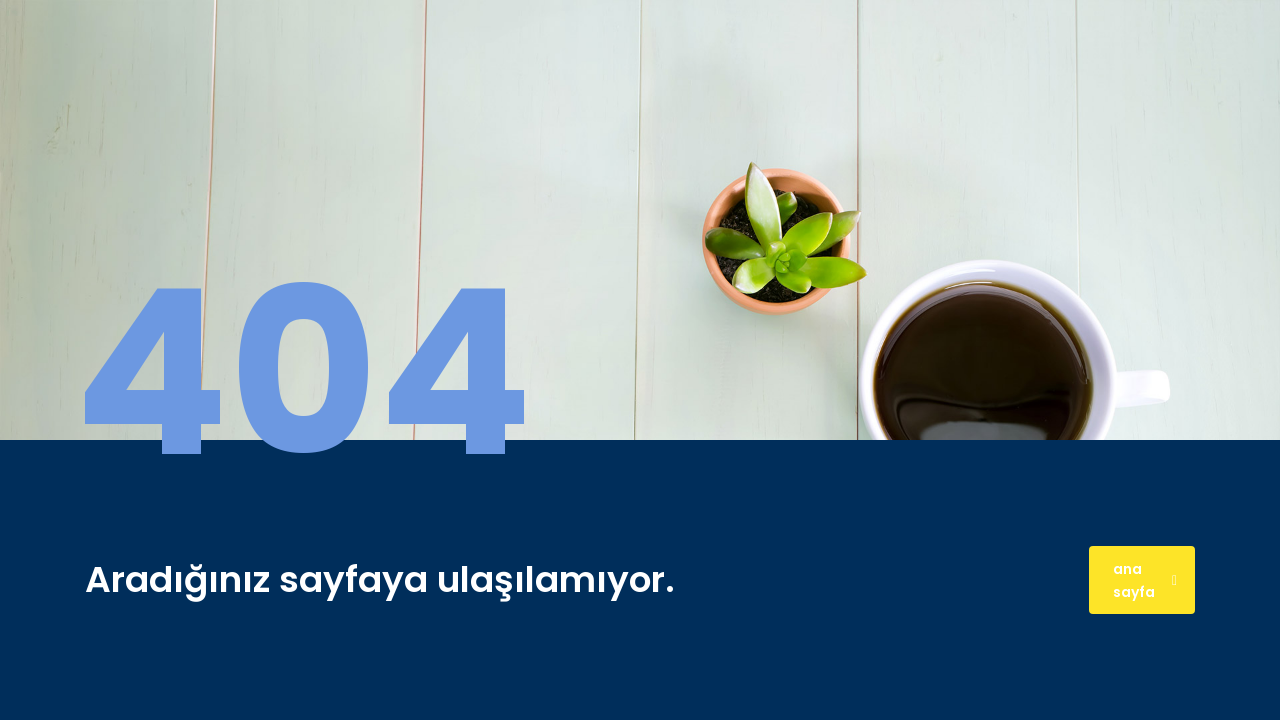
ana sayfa (1145, 580)
